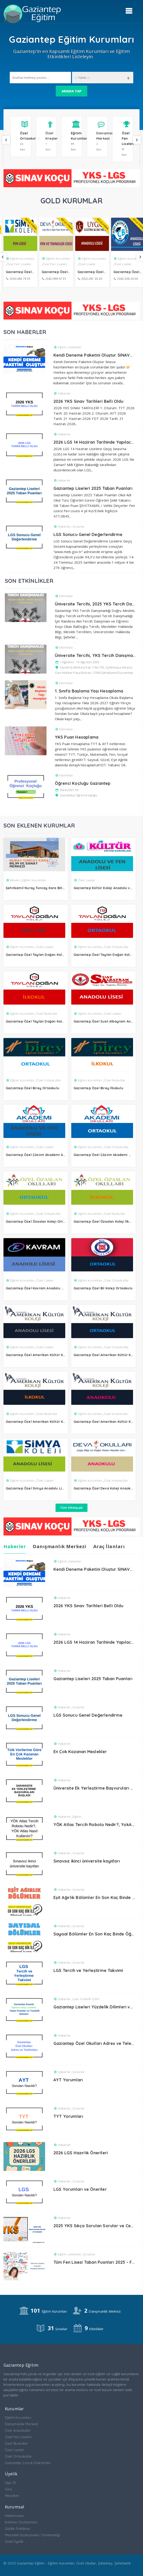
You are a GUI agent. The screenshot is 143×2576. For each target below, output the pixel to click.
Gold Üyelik (14, 2541)
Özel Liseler (87, 264)
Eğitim (62, 347)
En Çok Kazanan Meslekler (80, 1751)
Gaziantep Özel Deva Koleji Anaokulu (105, 1488)
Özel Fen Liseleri (19, 264)
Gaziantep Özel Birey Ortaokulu (32, 1088)
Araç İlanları (109, 1546)
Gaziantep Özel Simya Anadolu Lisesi (37, 1488)
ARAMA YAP (71, 91)
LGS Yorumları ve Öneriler (80, 2189)
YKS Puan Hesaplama (77, 737)
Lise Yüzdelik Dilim (86, 1999)
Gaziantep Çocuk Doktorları (28, 2463)
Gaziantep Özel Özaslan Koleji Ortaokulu (40, 1221)
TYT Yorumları (68, 2116)
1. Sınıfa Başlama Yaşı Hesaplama (89, 691)
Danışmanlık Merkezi (59, 1546)
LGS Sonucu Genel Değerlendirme (87, 534)
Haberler (74, 347)
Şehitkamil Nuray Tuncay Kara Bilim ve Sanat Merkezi (51, 888)
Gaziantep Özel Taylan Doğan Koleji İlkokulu (43, 1021)
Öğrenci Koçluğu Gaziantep (83, 783)
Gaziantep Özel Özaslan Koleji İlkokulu (106, 1221)
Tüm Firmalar (71, 1508)
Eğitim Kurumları (22, 258)
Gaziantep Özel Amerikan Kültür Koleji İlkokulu (45, 1422)
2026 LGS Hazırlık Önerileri (80, 2152)
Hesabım (12, 2495)
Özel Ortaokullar (116, 947)
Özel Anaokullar (116, 1414)
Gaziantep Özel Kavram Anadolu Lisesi (38, 1288)
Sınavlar (79, 526)
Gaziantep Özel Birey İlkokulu (98, 1088)
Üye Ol (10, 2482)
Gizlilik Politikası (17, 2528)
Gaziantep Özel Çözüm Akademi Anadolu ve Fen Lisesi (51, 1155)
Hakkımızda (14, 2515)
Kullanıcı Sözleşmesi (21, 2522)
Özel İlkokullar (46, 1013)
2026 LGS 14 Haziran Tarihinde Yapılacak (94, 442)
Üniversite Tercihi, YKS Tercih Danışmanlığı (98, 655)
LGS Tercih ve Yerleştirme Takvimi (88, 1970)
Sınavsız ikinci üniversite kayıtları (86, 1861)
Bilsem (15, 880)
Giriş (8, 2489)
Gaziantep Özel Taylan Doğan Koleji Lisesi (41, 955)
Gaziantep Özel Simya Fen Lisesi (33, 272)
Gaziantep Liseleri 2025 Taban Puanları (93, 488)
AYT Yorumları (68, 2079)
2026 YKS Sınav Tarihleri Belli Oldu (88, 401)
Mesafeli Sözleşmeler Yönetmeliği (32, 2535)
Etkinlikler (66, 596)
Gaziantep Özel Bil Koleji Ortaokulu (103, 1288)
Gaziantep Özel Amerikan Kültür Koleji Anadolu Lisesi (50, 1355)
